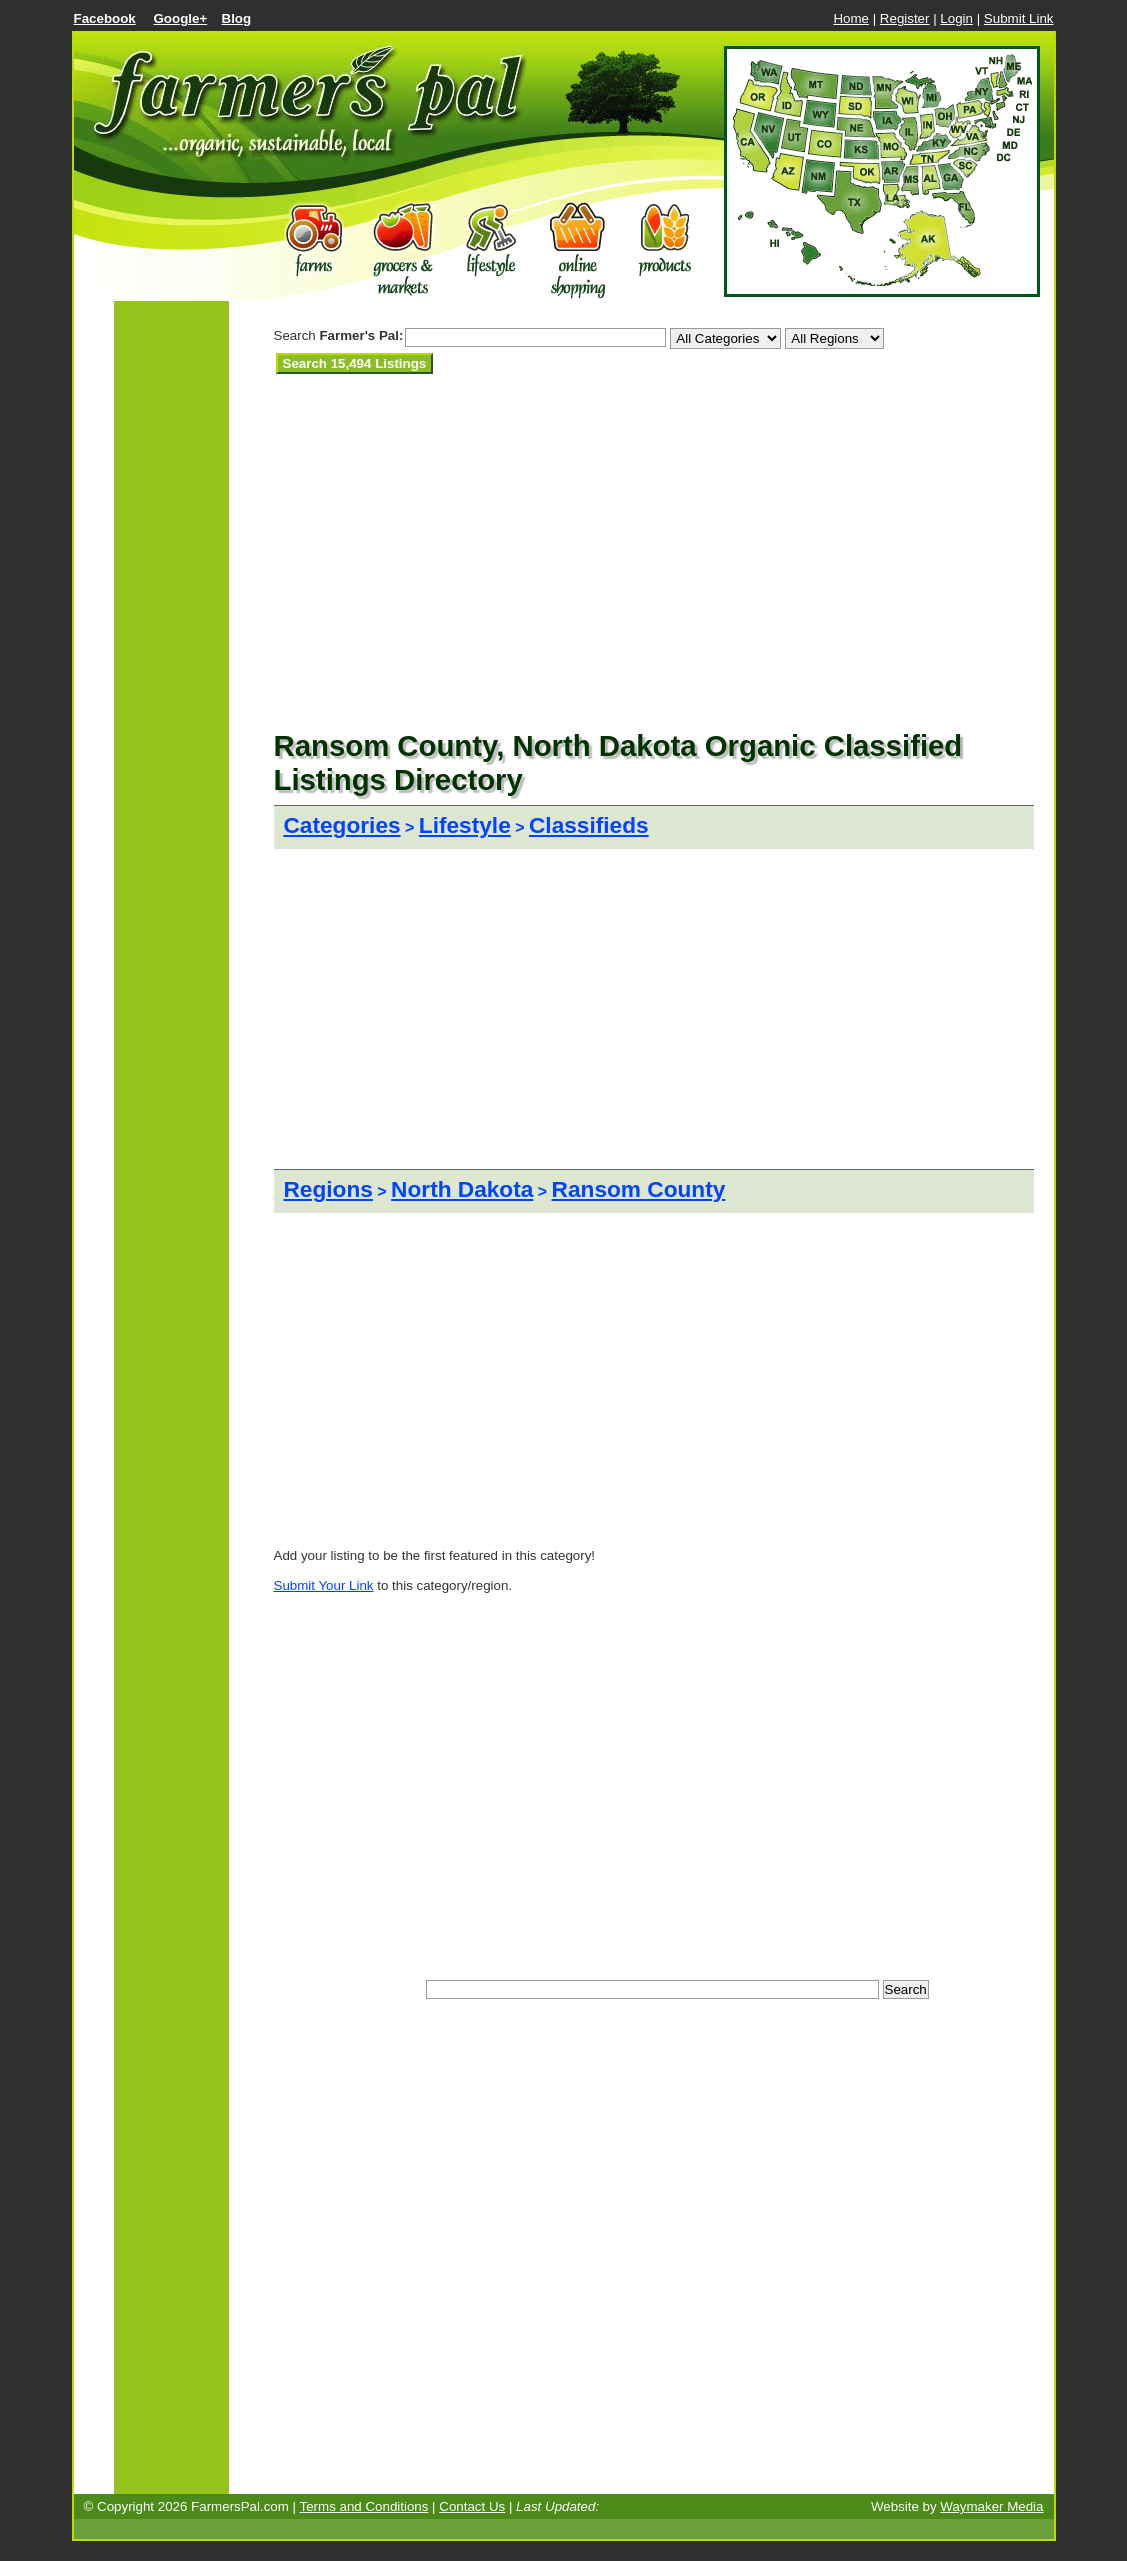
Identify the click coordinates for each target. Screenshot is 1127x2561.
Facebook (105, 18)
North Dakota (462, 1189)
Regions (328, 1189)
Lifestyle (465, 825)
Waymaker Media (991, 2506)
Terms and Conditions (364, 2506)
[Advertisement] (508, 398)
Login (956, 18)
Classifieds (589, 825)
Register (905, 18)
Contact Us (472, 2506)
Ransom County (639, 1189)
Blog (237, 18)
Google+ (181, 18)
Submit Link (1019, 18)
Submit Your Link (324, 1585)
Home (851, 18)
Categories (342, 825)
